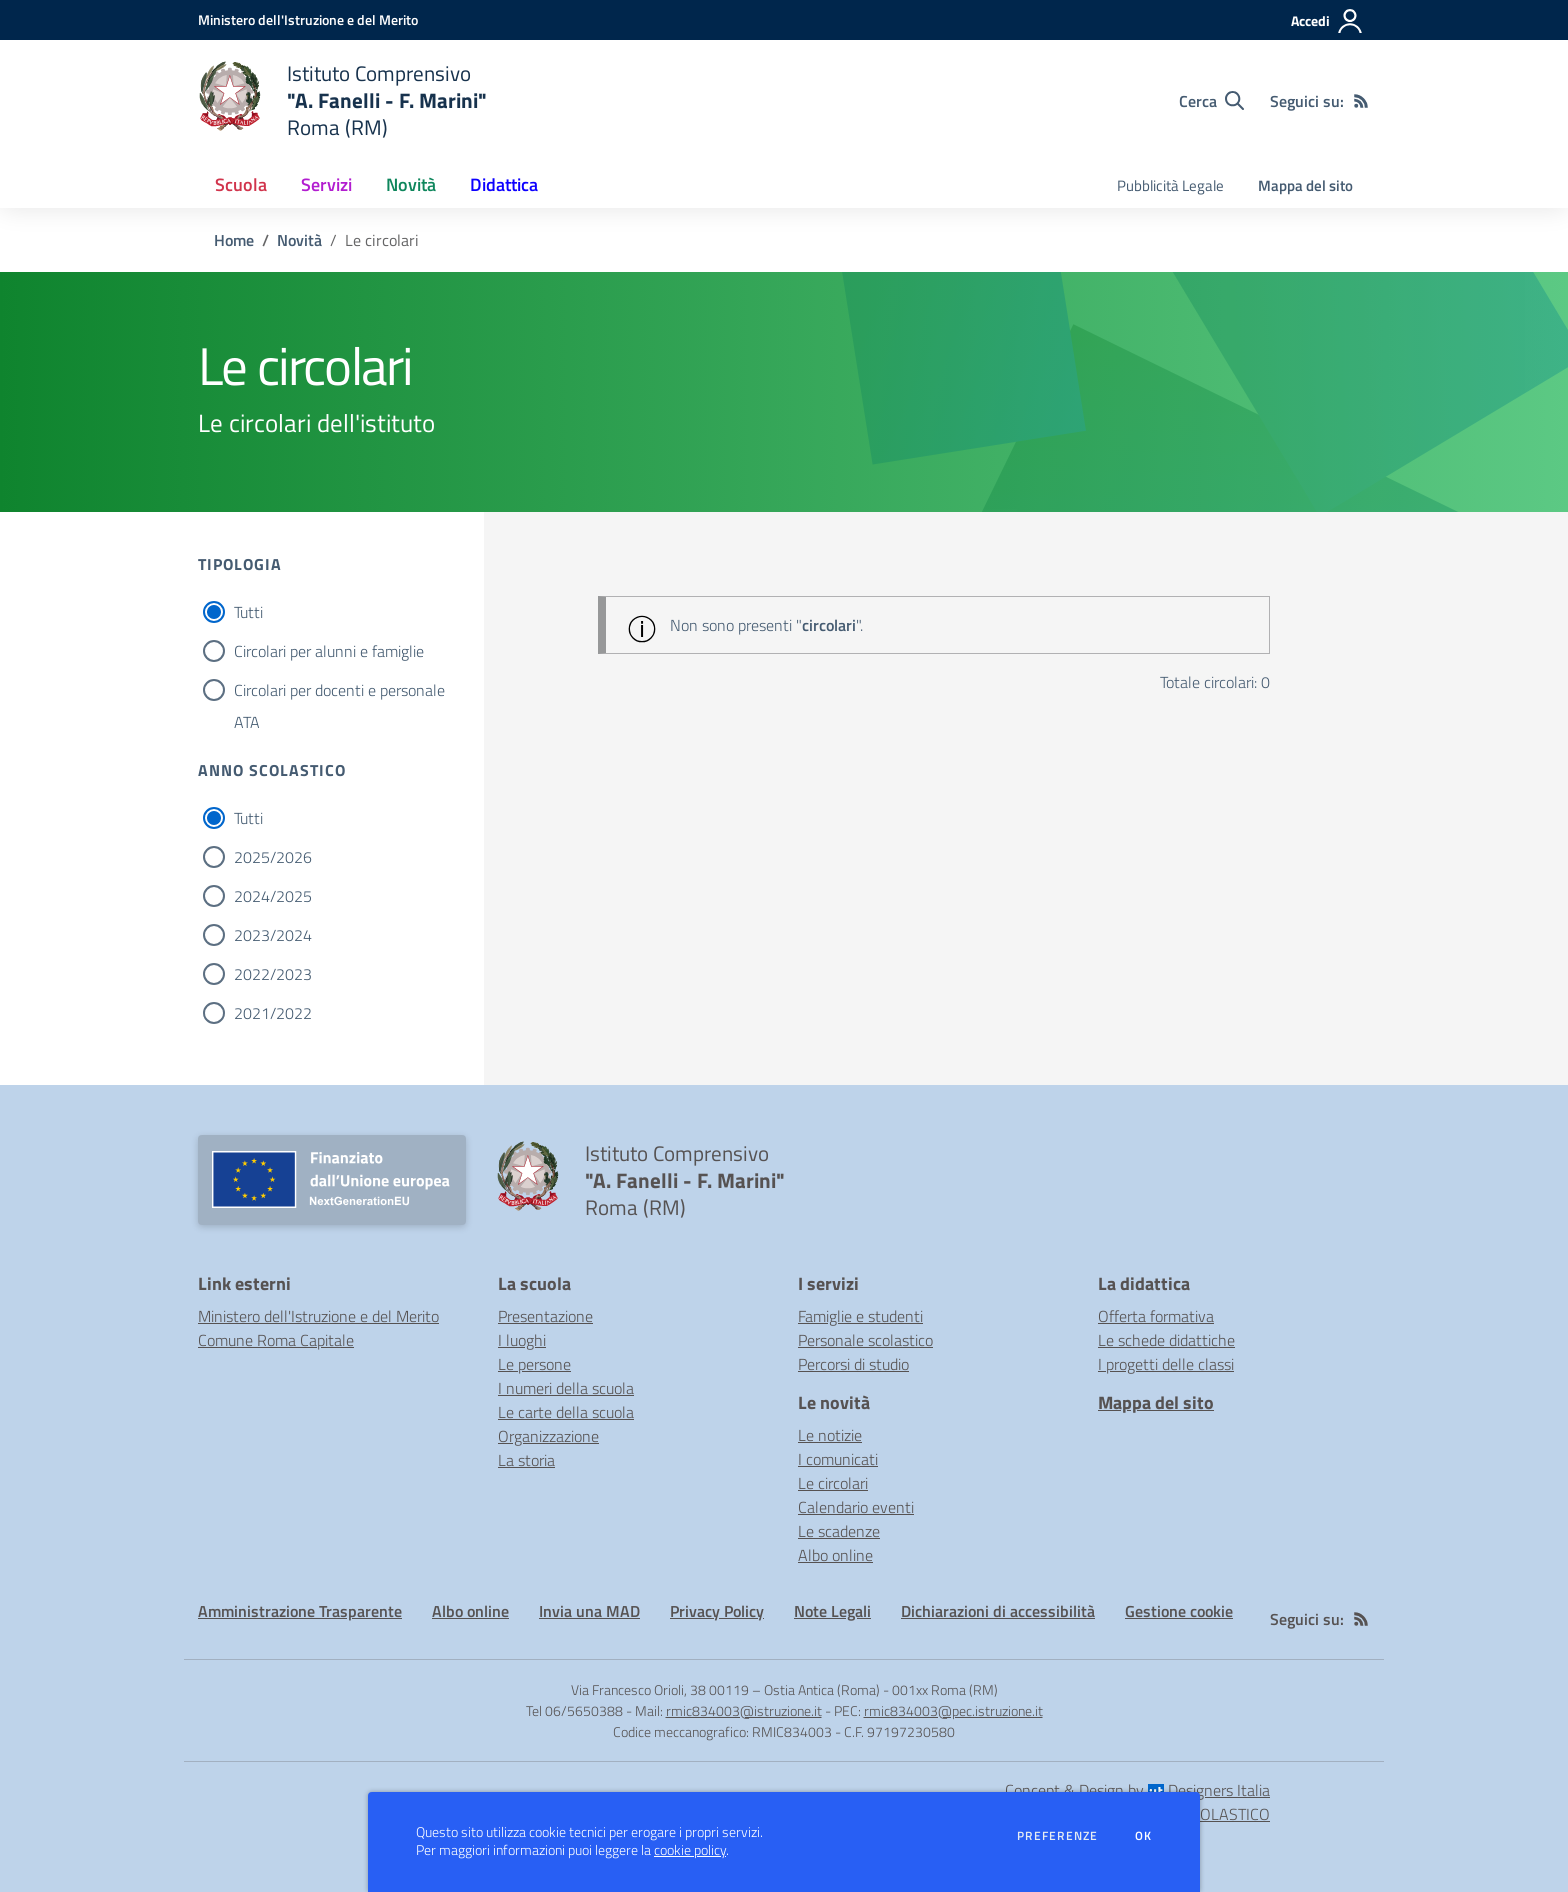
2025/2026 (273, 857)
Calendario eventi (856, 1507)
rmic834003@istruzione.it (744, 1710)
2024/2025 (273, 896)
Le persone (534, 1364)
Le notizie (830, 1435)
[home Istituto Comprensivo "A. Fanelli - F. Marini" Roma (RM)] (342, 100)
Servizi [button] (326, 184)
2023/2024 (273, 935)
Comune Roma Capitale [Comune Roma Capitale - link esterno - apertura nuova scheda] (276, 1340)
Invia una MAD (589, 1611)
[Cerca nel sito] (1211, 101)
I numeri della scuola (566, 1388)
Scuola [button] (241, 184)
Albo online (835, 1555)
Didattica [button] (504, 184)
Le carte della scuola (566, 1412)
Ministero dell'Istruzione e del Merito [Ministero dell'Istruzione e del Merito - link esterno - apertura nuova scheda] (318, 1316)
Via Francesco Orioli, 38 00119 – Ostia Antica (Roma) (725, 1689)
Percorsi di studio (853, 1364)
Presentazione (545, 1316)
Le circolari (833, 1483)
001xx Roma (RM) (945, 1689)
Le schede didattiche (1166, 1340)
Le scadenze (839, 1531)
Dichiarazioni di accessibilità (998, 1611)
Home (234, 240)
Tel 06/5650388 (574, 1710)
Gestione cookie (1179, 1611)
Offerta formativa (1156, 1316)
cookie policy (690, 1850)
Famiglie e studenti (860, 1316)
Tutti (248, 612)
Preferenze (1057, 1836)
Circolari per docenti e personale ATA (339, 692)
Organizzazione (548, 1436)
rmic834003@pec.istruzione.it (953, 1710)
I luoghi (522, 1340)
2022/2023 (273, 974)
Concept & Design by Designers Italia (1137, 1790)
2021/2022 (273, 1013)
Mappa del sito (1305, 185)
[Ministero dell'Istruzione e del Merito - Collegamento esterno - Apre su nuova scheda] (308, 19)
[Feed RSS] (1361, 101)
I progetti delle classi (1166, 1364)
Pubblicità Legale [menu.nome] (1170, 185)
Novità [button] (411, 184)
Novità (299, 240)
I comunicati (838, 1459)
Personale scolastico (865, 1340)
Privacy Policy (717, 1611)
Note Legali (832, 1611)
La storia (526, 1460)
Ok (1144, 1836)
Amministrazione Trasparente (300, 1611)
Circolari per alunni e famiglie (329, 651)
